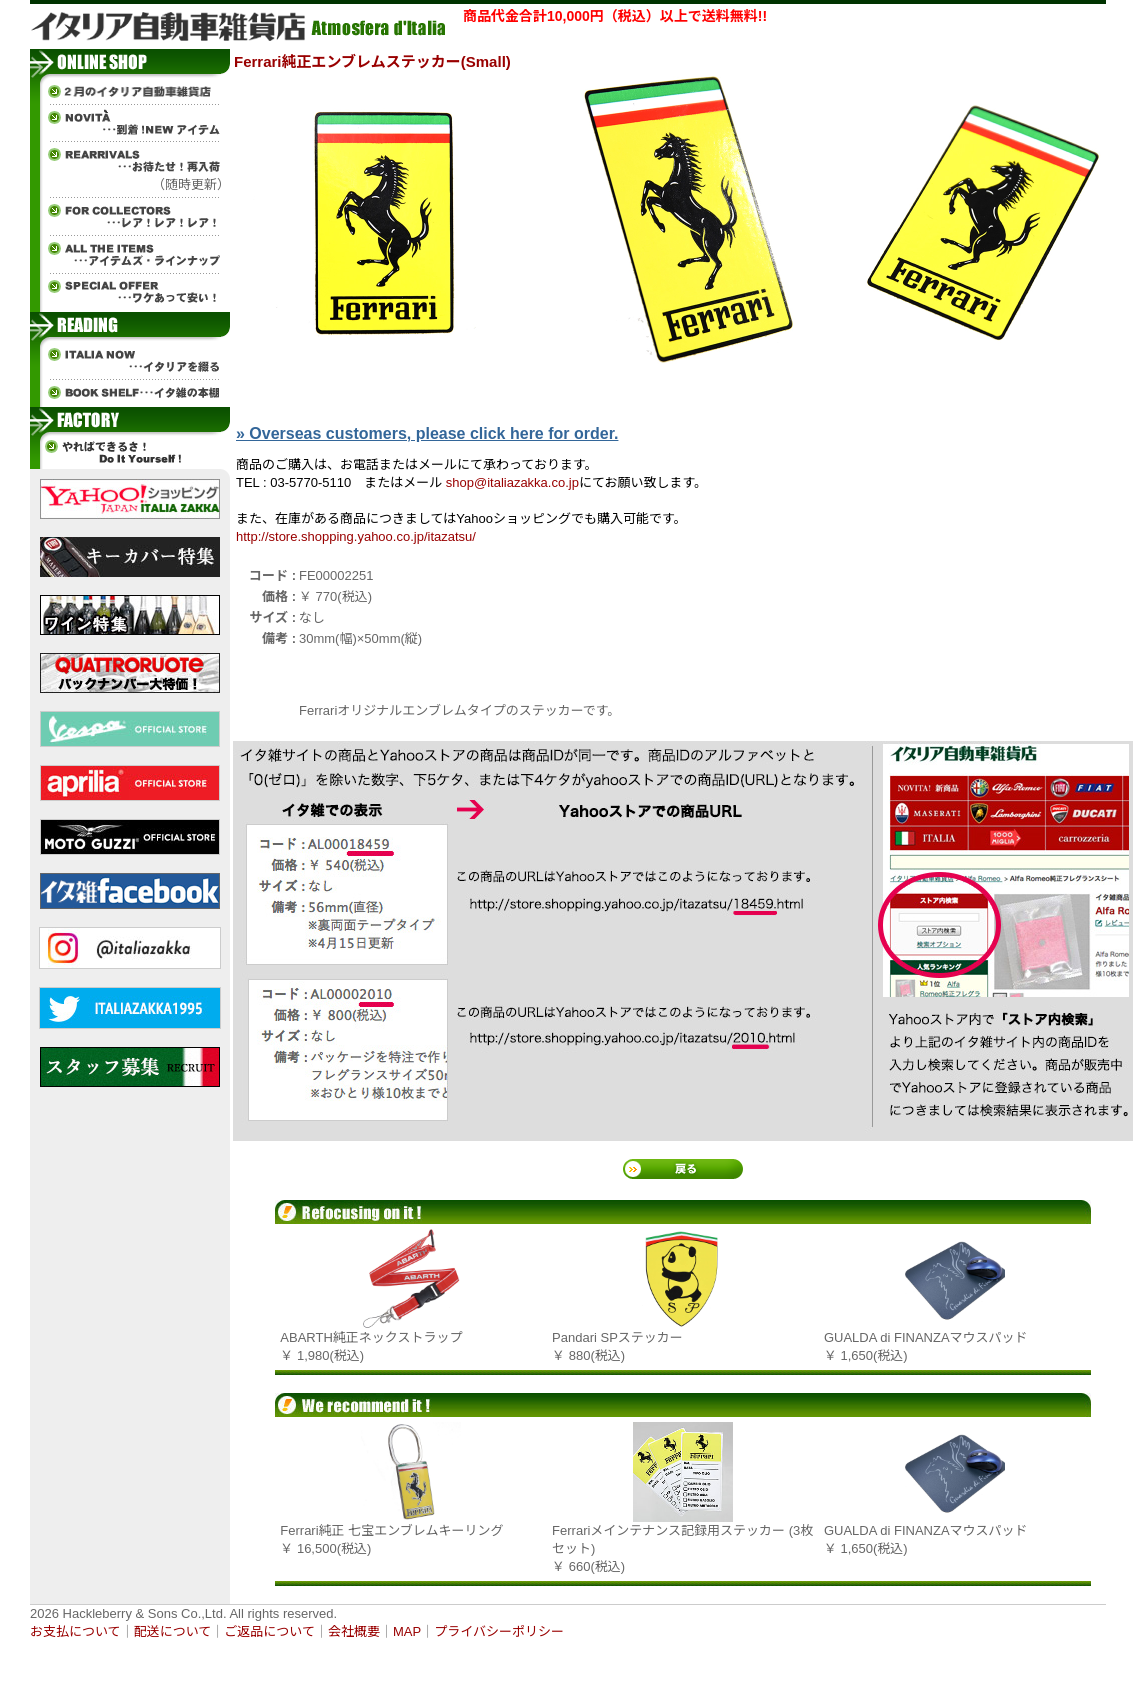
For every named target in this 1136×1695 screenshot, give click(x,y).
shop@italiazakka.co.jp (512, 482)
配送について (173, 1631)
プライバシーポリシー (499, 1631)
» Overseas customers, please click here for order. (427, 433)
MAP (407, 1631)
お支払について (75, 1631)
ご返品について (269, 1631)
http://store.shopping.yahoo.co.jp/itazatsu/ (356, 536)
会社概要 (354, 1631)
